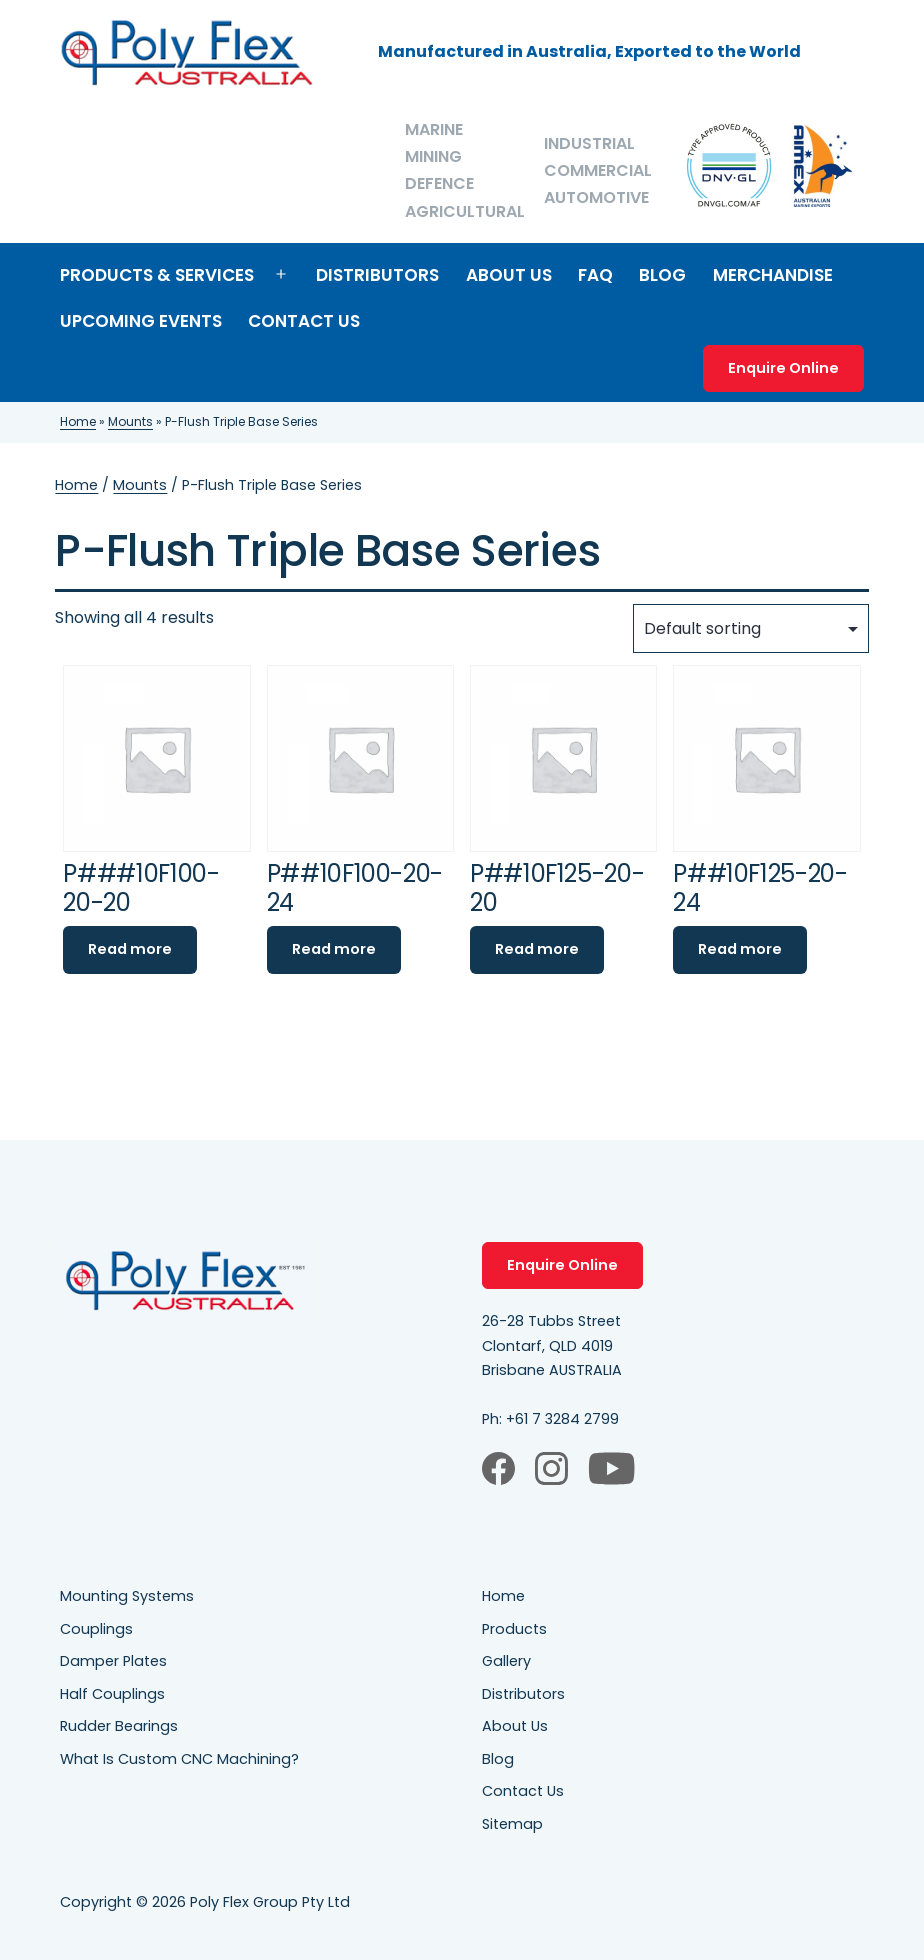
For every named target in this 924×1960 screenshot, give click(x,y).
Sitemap (512, 1824)
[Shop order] (751, 628)
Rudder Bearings (119, 1726)
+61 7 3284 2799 (562, 1419)
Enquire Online (783, 368)
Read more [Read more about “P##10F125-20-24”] (740, 949)
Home (78, 421)
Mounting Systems (127, 1596)
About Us (509, 275)
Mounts (130, 421)
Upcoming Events (141, 321)
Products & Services (157, 275)
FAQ (595, 275)
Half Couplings (112, 1694)
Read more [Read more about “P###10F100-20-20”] (130, 949)
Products (514, 1629)
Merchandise (773, 275)
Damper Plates (113, 1661)
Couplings (96, 1629)
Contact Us (304, 321)
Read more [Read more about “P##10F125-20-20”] (537, 949)
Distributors (377, 275)
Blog (662, 275)
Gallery (506, 1661)
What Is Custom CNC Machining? (179, 1759)
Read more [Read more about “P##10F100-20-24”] (334, 949)
